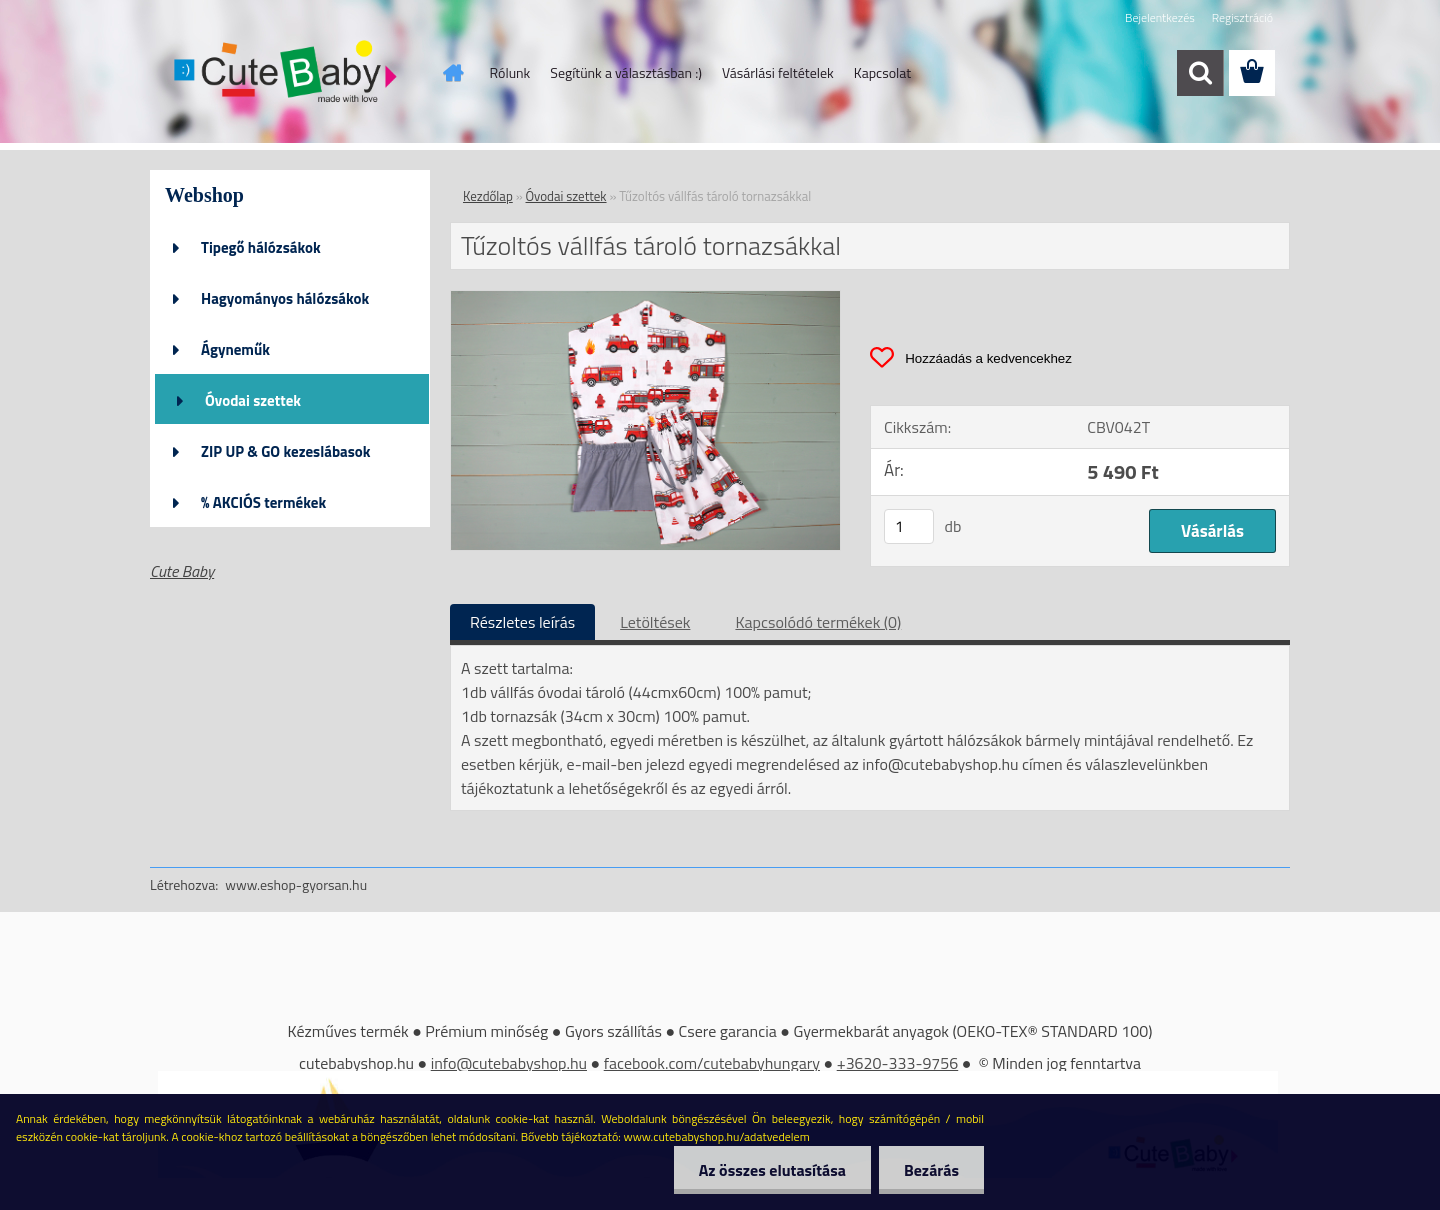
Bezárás (931, 1170)
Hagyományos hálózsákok (285, 298)
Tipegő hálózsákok (261, 247)
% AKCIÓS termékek (263, 502)
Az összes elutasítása (772, 1170)
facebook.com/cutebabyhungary (712, 1063)
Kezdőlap (488, 196)
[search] (1200, 73)
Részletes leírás (522, 622)
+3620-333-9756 (898, 1063)
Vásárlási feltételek (778, 72)
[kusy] (909, 526)
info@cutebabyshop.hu (509, 1063)
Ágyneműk (235, 349)
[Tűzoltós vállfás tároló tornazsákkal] (645, 299)
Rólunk (510, 72)
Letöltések (655, 622)
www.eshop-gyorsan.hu (296, 884)
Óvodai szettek (253, 400)
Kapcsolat (883, 72)
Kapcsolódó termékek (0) (818, 622)
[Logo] (287, 74)
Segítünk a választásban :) (626, 72)
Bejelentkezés (1160, 17)
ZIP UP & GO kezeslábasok (286, 451)
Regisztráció (1242, 17)
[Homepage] (452, 73)
